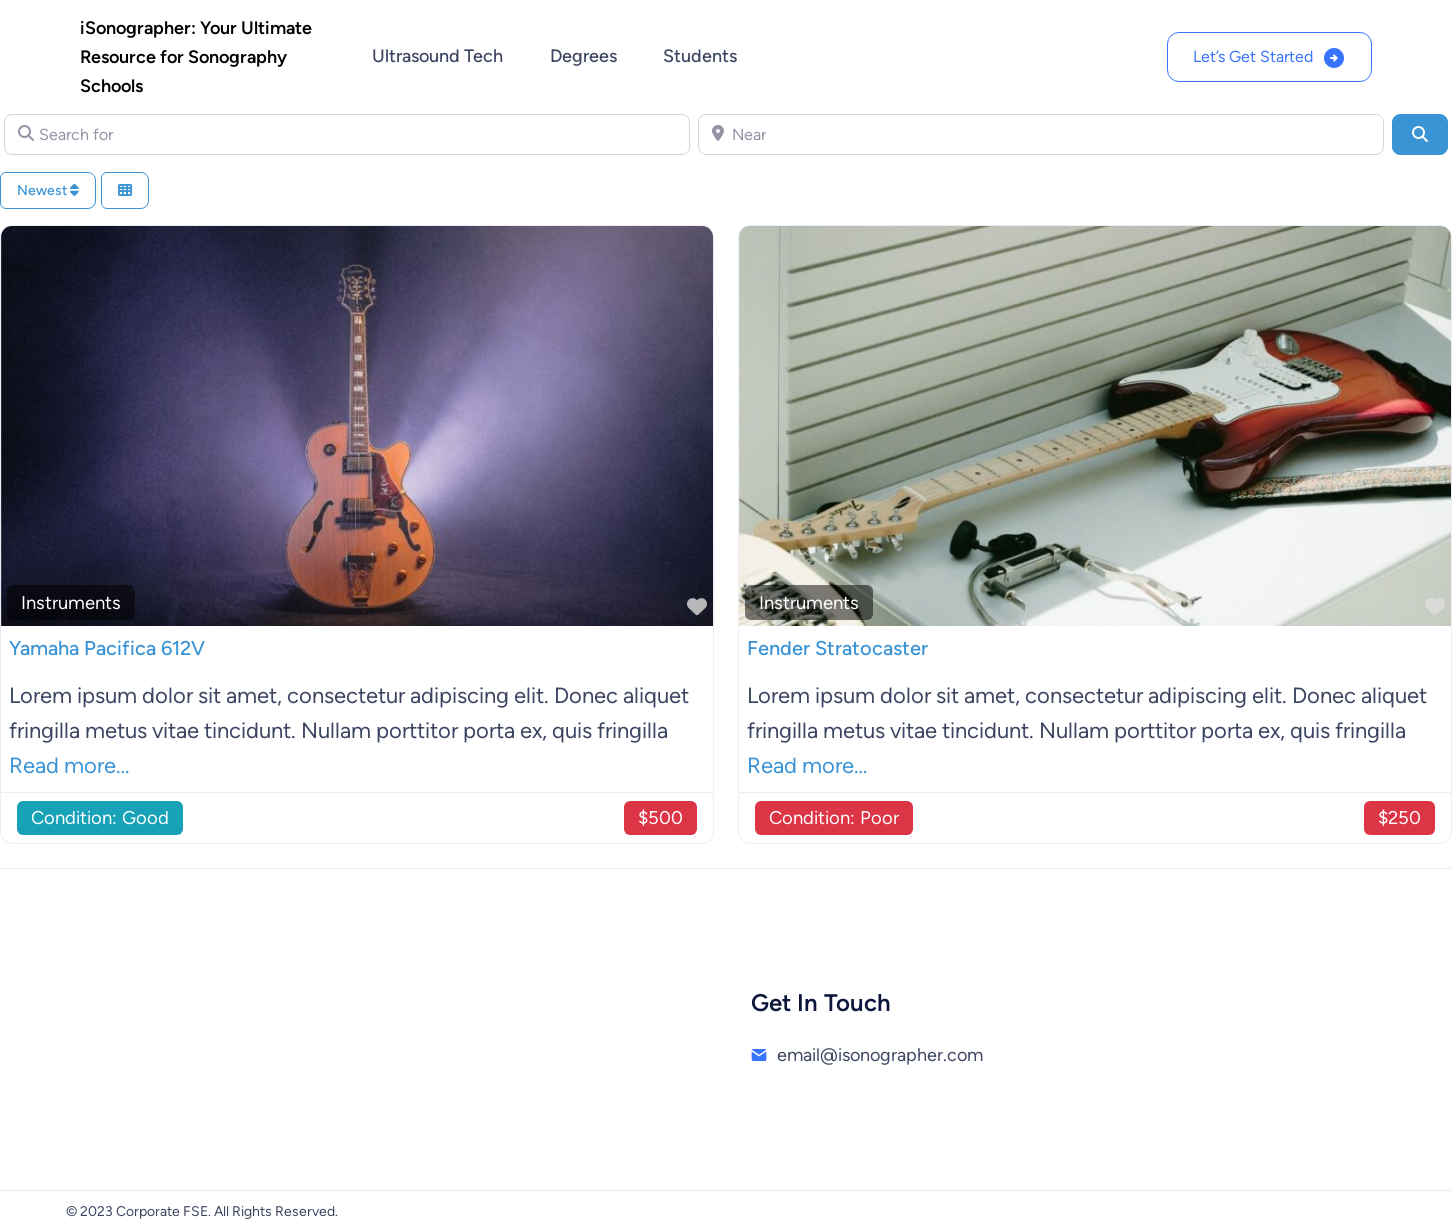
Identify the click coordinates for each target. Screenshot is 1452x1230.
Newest (48, 190)
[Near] (1041, 134)
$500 (660, 817)
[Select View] (125, 190)
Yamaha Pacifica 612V (107, 648)
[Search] (1420, 134)
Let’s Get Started (1253, 56)
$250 (1399, 817)
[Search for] (347, 134)
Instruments (71, 602)
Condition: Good (100, 817)
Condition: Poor (834, 817)
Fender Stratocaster (837, 648)
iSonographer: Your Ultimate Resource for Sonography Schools (196, 57)
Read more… (69, 765)
